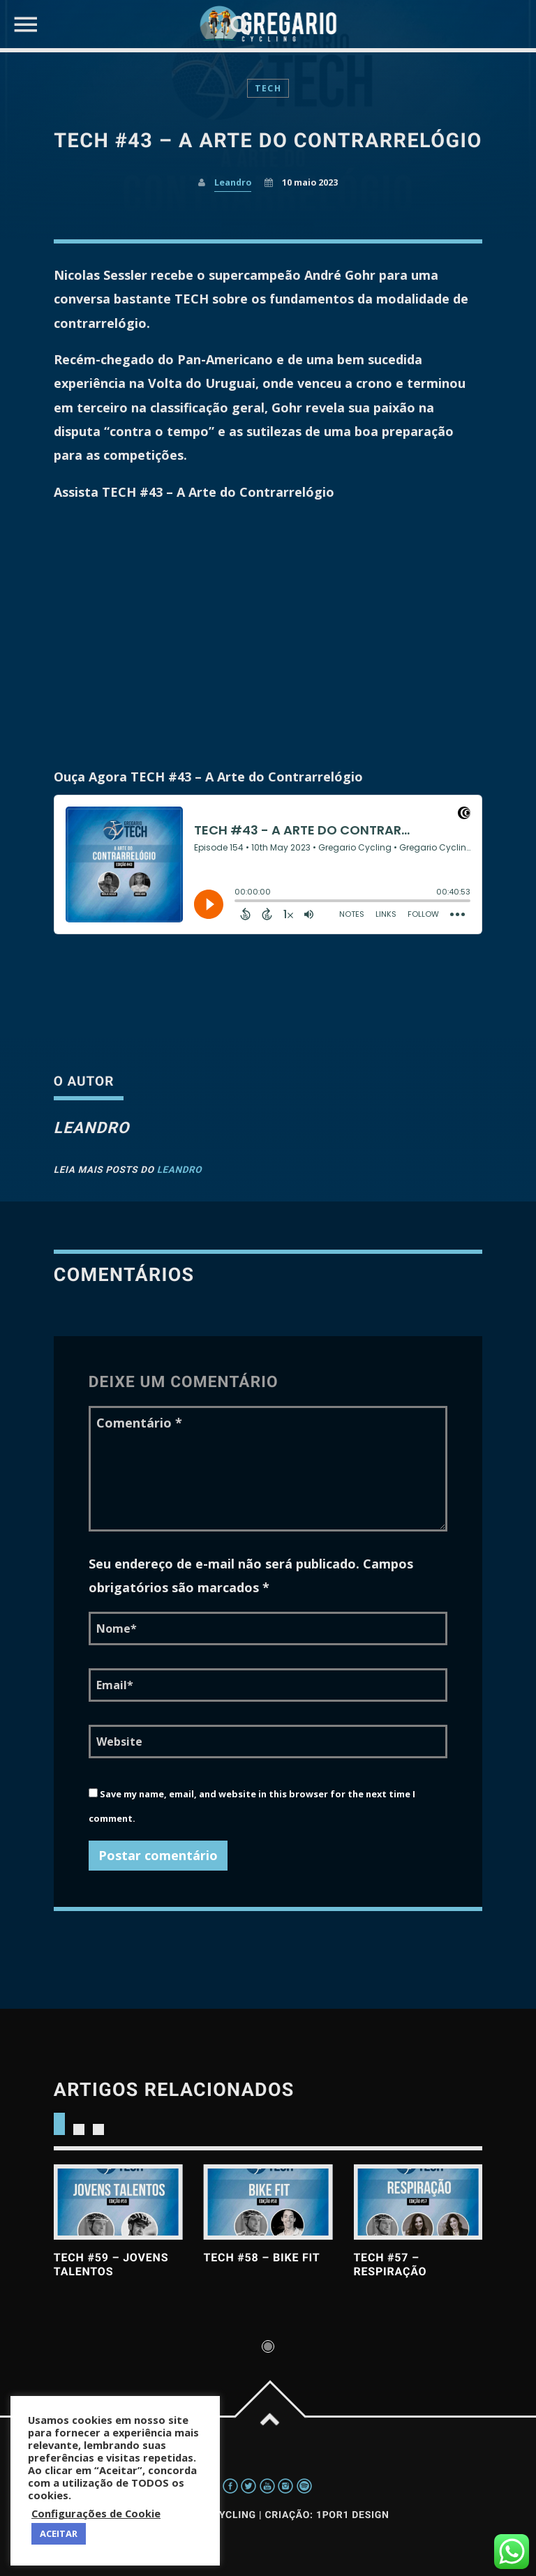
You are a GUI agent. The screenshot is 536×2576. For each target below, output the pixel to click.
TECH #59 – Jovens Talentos (111, 2264)
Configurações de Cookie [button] (96, 2513)
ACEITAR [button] (58, 2533)
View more (118, 2202)
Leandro (179, 1170)
